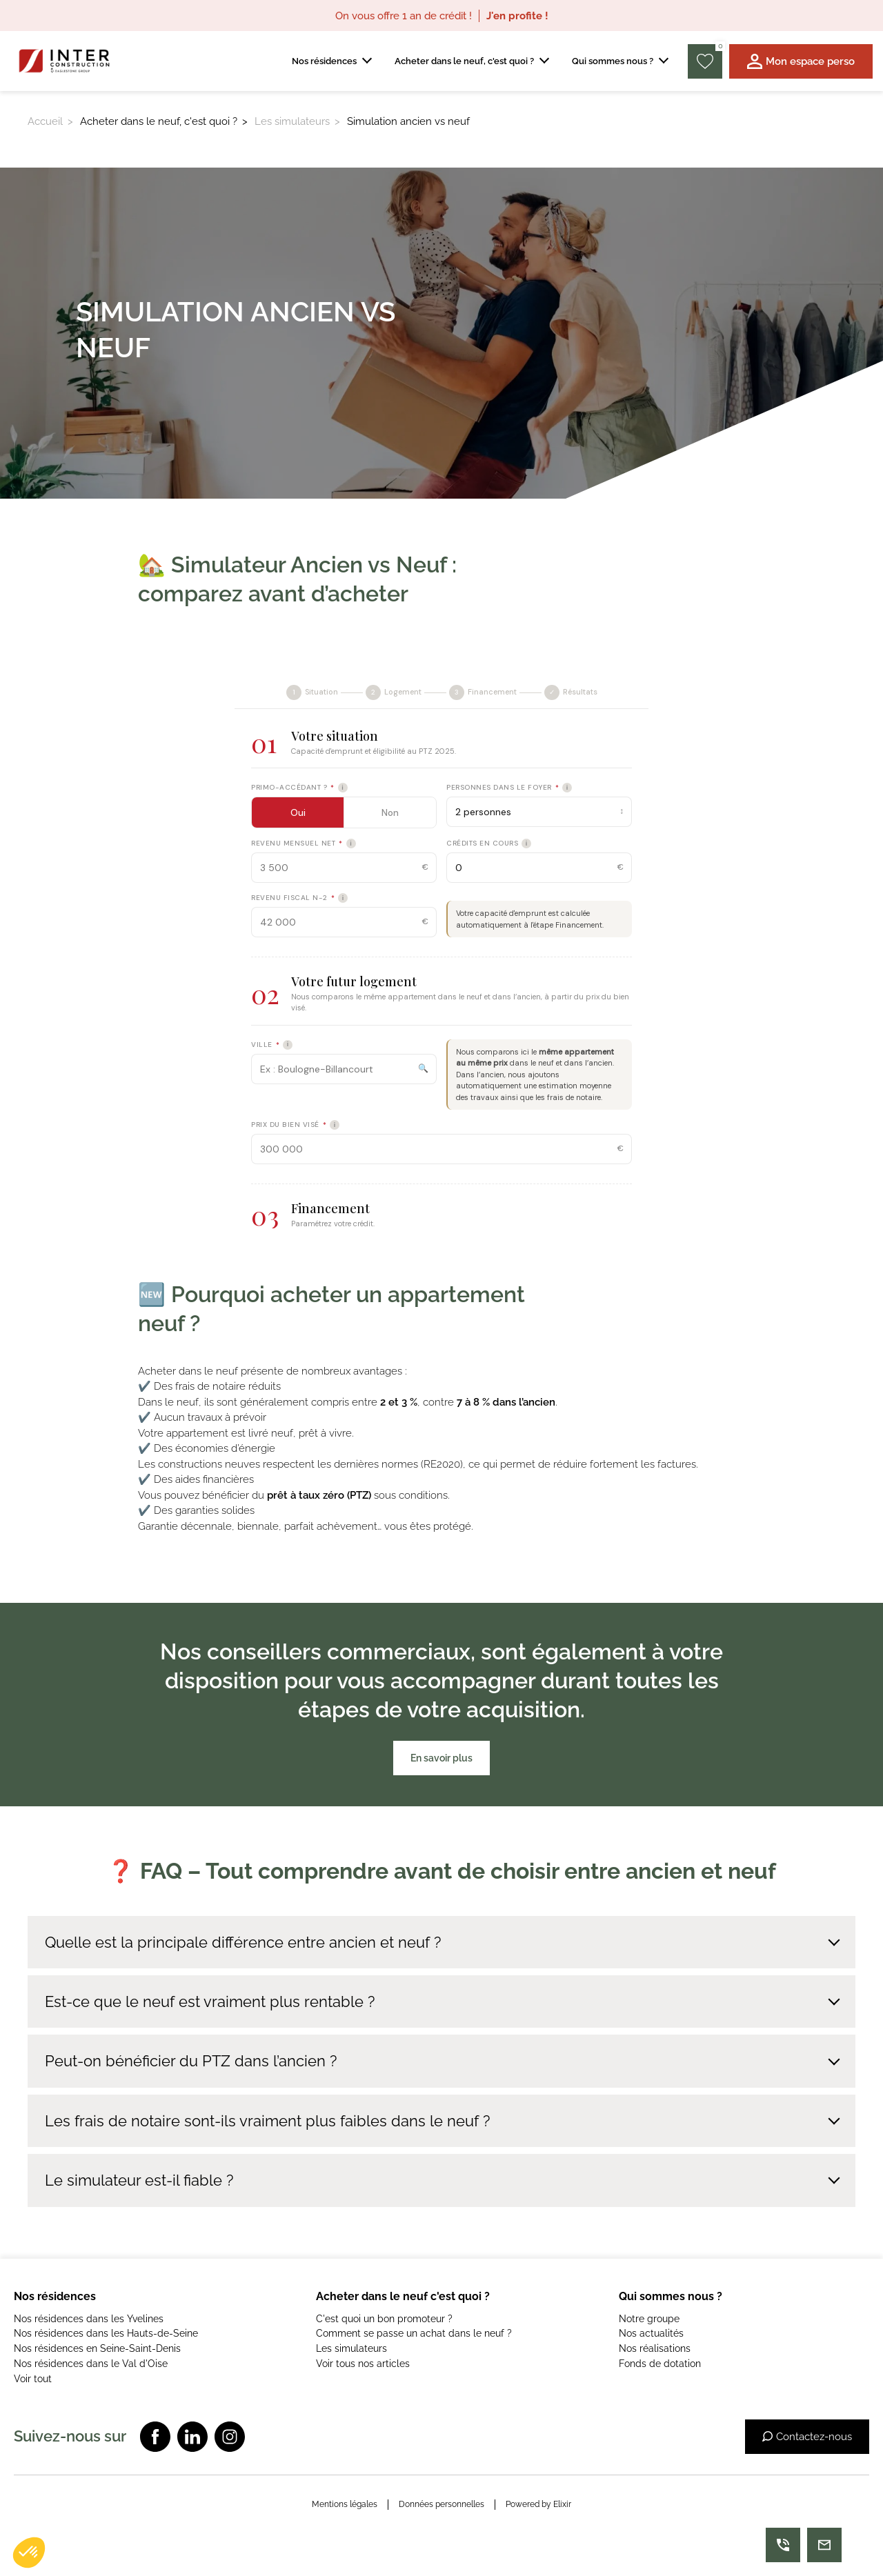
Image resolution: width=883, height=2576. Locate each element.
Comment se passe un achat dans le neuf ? (414, 2333)
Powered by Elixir (538, 2504)
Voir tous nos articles (363, 2363)
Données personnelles (441, 2504)
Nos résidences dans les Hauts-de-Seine (106, 2333)
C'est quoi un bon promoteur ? (384, 2318)
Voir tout (33, 2378)
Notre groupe (649, 2318)
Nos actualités (651, 2333)
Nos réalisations (655, 2348)
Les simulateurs (292, 121)
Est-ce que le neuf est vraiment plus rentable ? (210, 2001)
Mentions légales (344, 2504)
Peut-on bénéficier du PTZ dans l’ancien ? (191, 2061)
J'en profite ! (517, 16)
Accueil (45, 121)
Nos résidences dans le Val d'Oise (91, 2363)
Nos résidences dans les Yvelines (88, 2318)
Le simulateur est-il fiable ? (139, 2180)
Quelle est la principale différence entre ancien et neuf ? (243, 1942)
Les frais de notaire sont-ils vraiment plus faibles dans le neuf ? (267, 2121)
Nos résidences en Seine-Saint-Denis (97, 2348)
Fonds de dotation (660, 2363)
